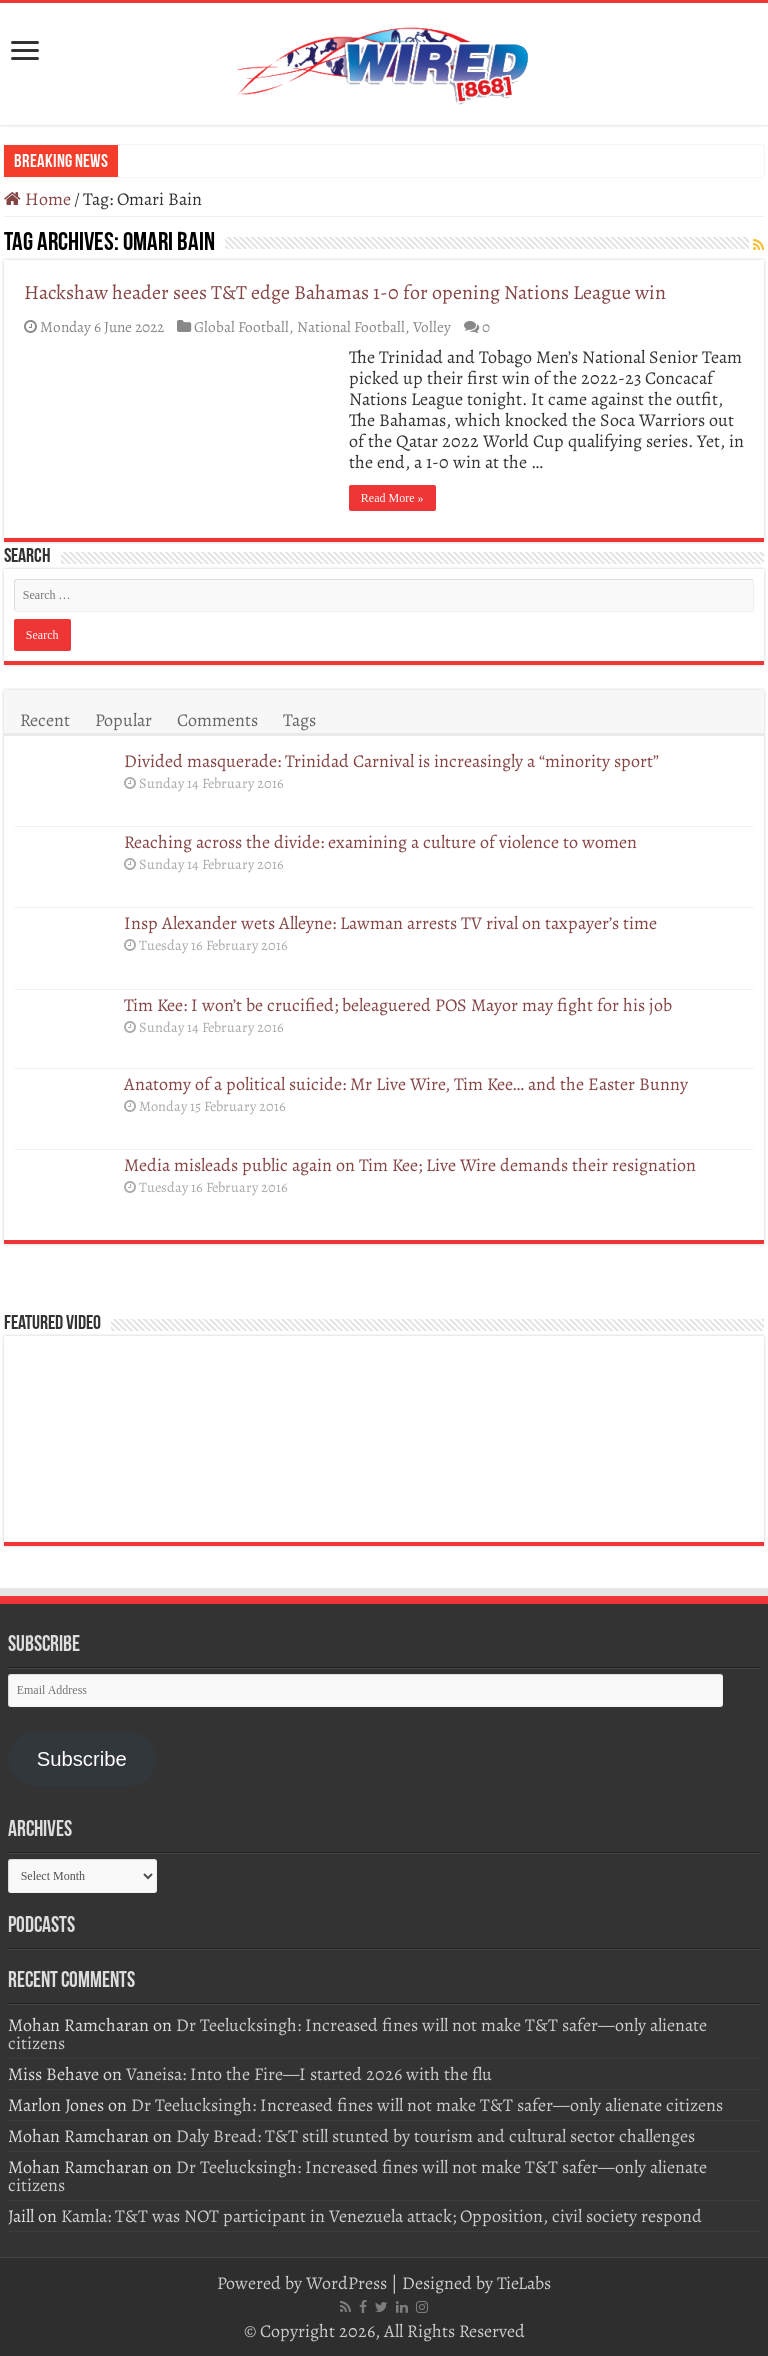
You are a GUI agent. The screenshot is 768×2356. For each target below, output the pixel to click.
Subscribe (82, 1759)
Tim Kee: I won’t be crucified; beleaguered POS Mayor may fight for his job (398, 1005)
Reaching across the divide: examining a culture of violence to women (382, 842)
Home (37, 199)
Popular (123, 720)
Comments (217, 720)
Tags (299, 720)
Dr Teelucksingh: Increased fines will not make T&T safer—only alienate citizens (357, 2034)
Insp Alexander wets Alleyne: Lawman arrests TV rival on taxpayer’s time (390, 923)
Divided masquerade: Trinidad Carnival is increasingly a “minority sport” (391, 761)
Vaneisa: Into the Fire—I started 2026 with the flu (309, 2074)
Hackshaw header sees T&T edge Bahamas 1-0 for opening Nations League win (345, 292)
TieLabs (524, 2283)
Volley (432, 326)
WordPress (346, 2283)
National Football (351, 326)
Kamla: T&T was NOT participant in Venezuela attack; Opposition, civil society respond (381, 2216)
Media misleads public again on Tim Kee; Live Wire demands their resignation (410, 1165)
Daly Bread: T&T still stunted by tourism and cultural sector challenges (435, 2136)
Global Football (241, 326)
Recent (45, 720)
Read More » (392, 498)
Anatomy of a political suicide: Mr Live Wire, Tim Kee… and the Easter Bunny (406, 1084)
